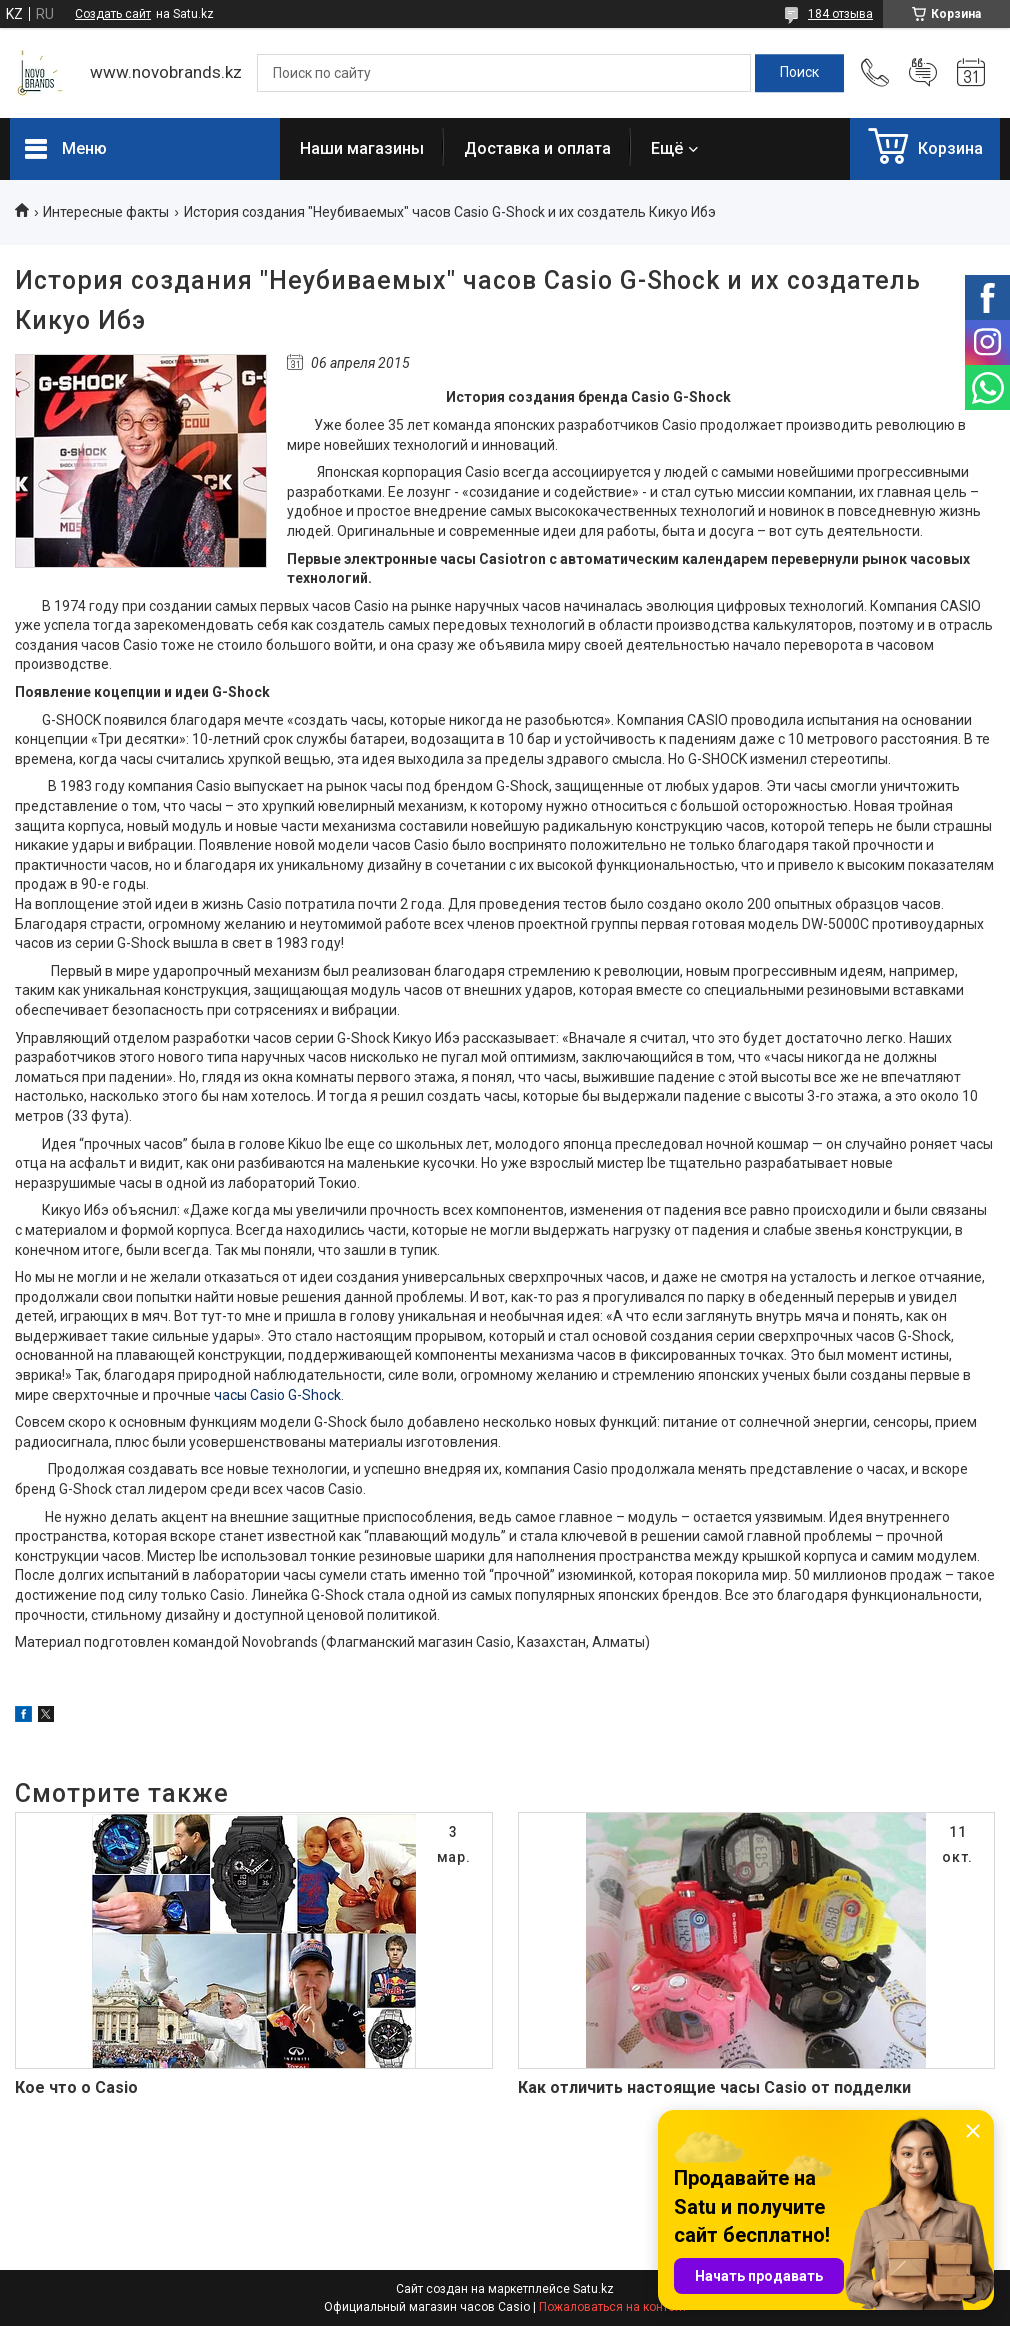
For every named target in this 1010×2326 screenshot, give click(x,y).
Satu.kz (593, 2289)
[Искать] (799, 73)
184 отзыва (840, 14)
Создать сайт (113, 14)
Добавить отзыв (923, 73)
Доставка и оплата (537, 148)
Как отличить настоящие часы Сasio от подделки (714, 2087)
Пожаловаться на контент (613, 2307)
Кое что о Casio (76, 2087)
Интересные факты (106, 212)
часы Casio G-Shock (277, 1395)
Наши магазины (362, 148)
